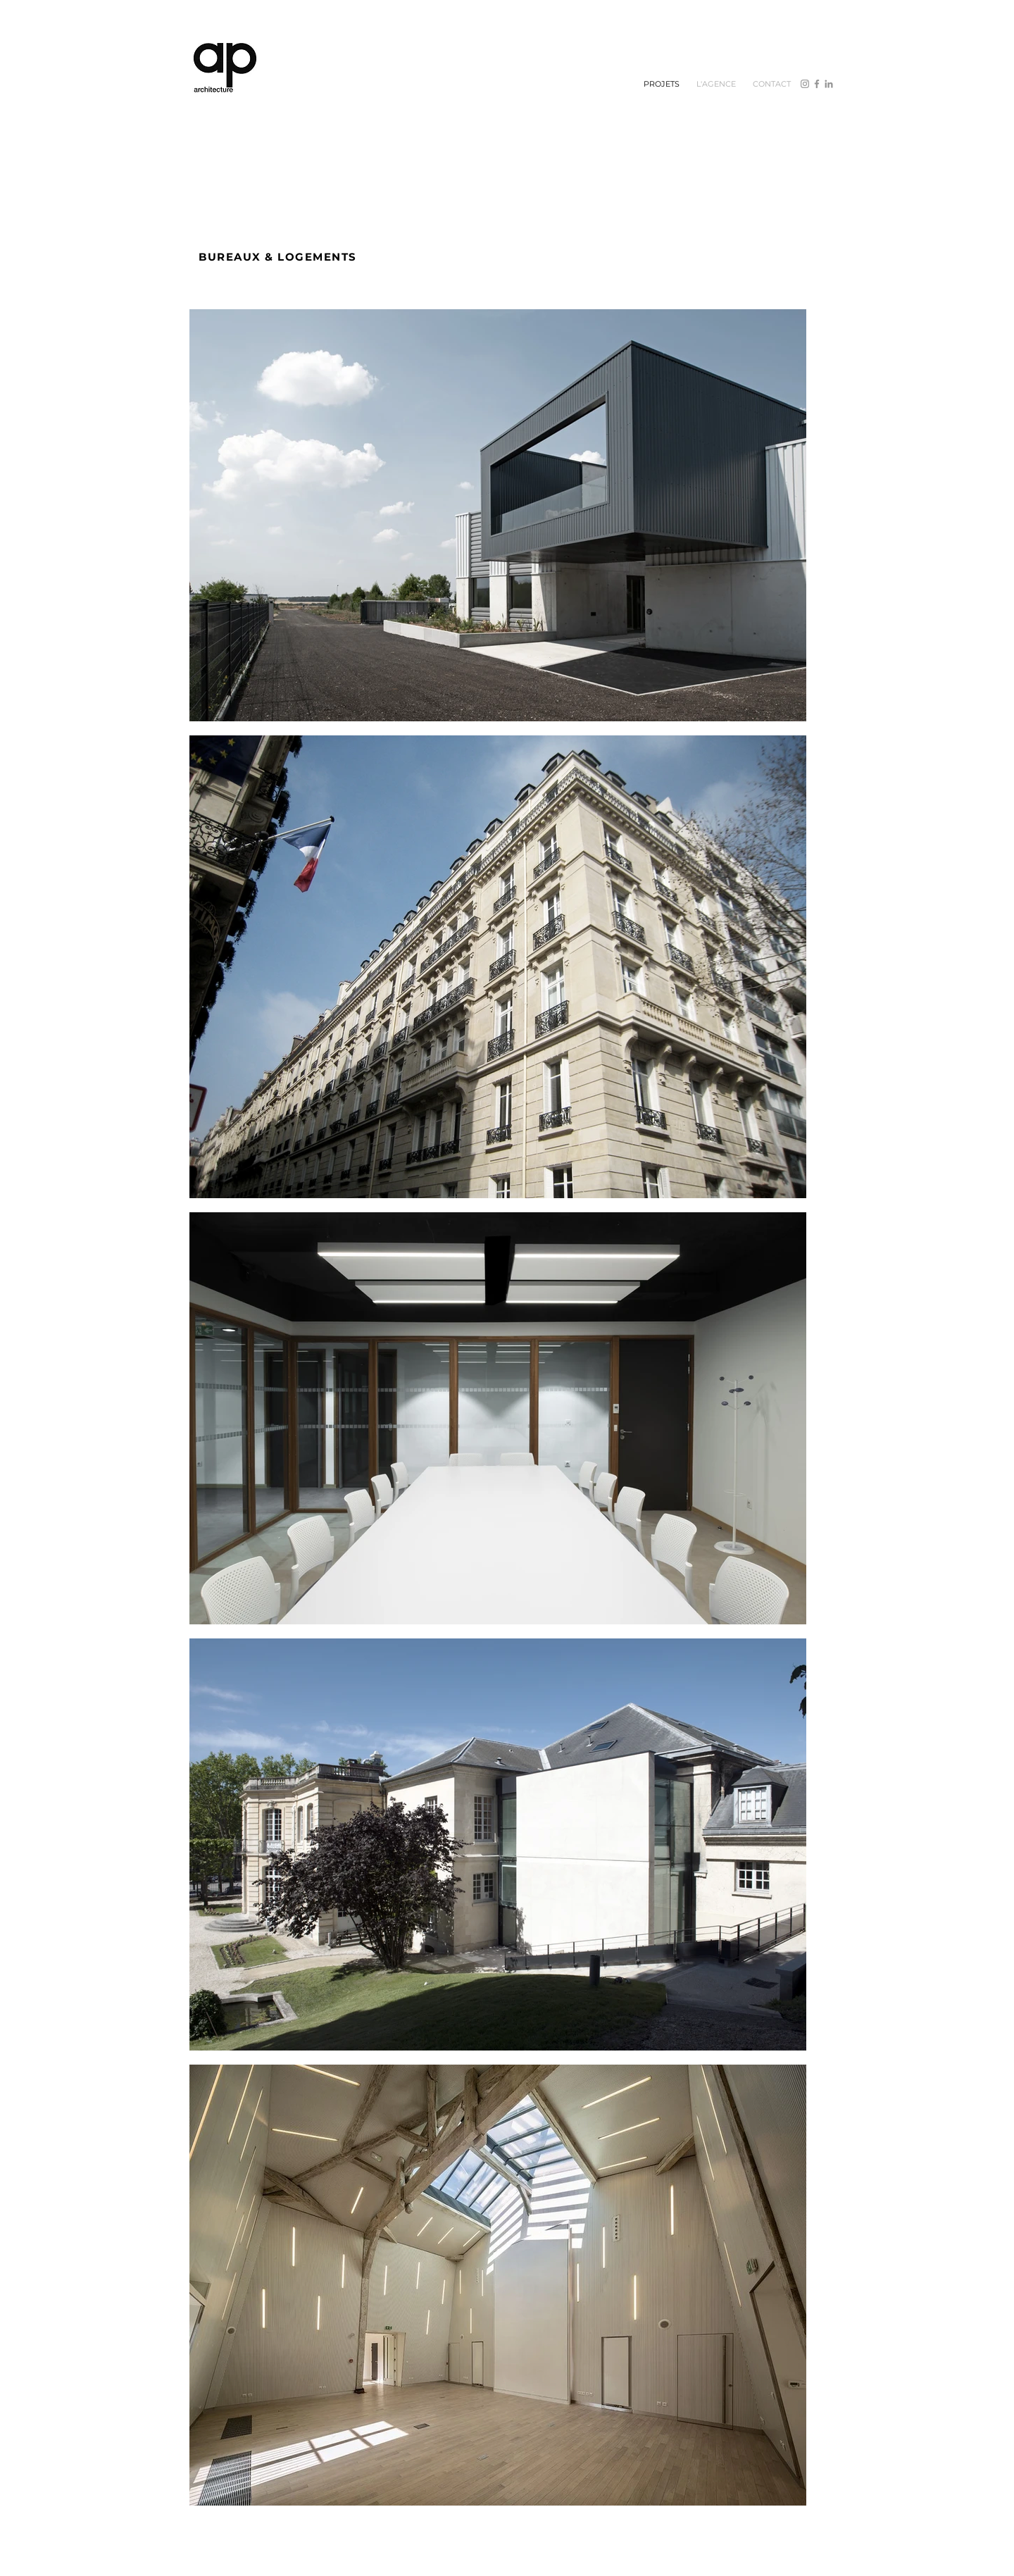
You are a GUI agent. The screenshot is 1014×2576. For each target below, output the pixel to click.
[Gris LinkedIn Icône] (828, 83)
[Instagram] (804, 83)
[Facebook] (816, 83)
